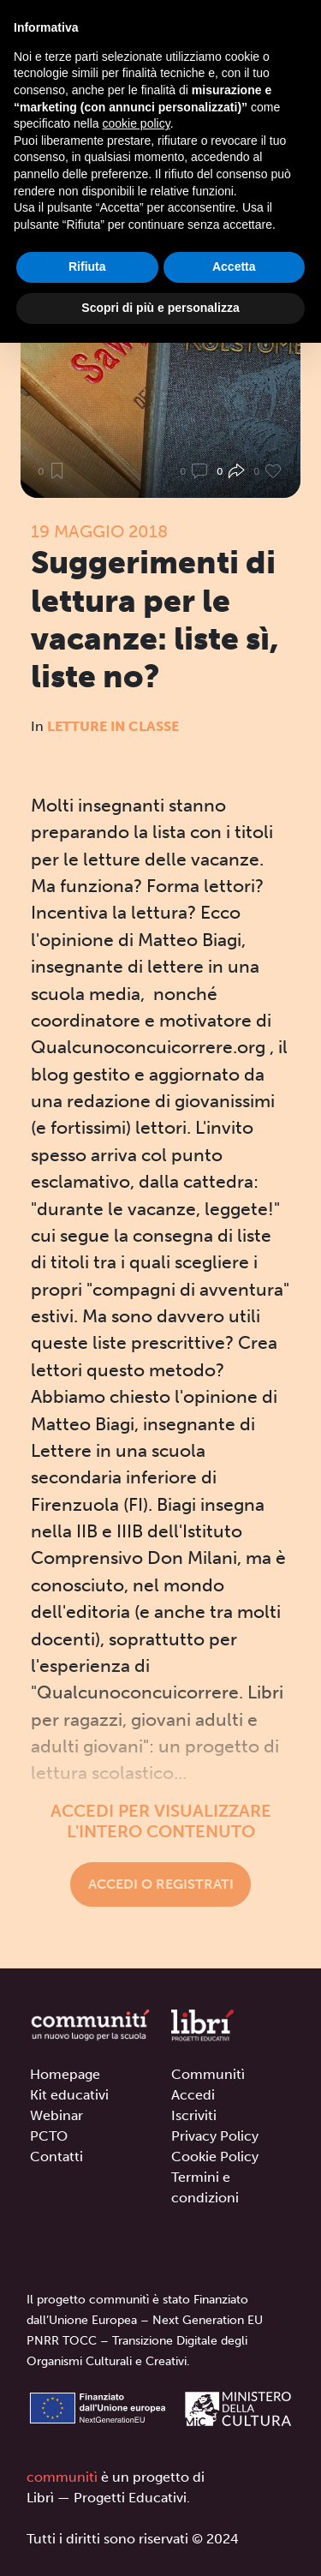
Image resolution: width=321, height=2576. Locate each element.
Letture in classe (113, 726)
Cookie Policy (215, 2156)
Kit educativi (69, 2095)
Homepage (65, 2074)
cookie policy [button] (136, 123)
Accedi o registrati (161, 1884)
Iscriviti (194, 2115)
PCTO (49, 2136)
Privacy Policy (215, 2136)
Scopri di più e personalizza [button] (160, 308)
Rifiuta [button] (87, 266)
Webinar (56, 2115)
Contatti (56, 2156)
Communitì (208, 2074)
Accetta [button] (234, 266)
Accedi (193, 2095)
